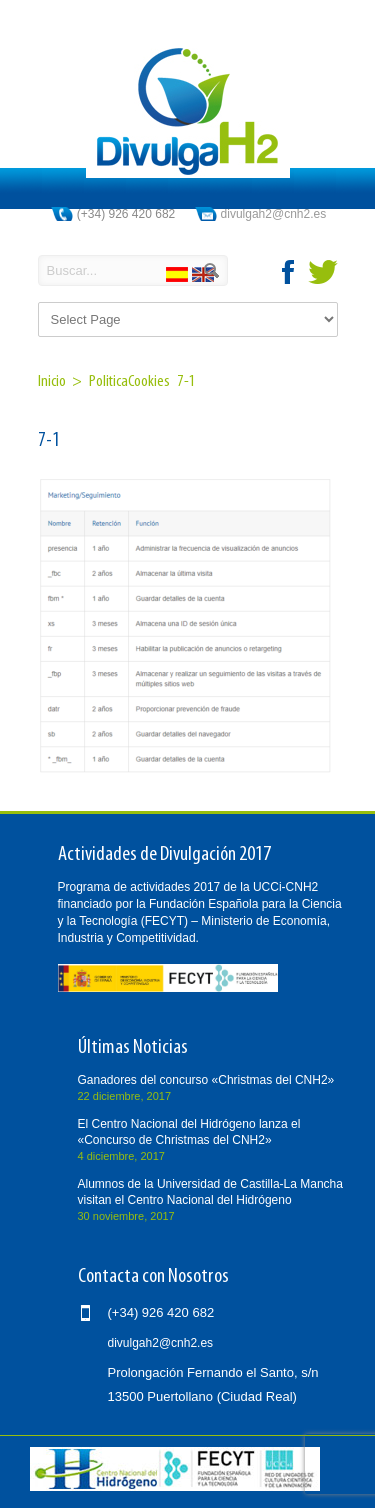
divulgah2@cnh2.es (274, 214)
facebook (289, 272)
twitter (323, 272)
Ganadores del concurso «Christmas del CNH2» (206, 1080)
